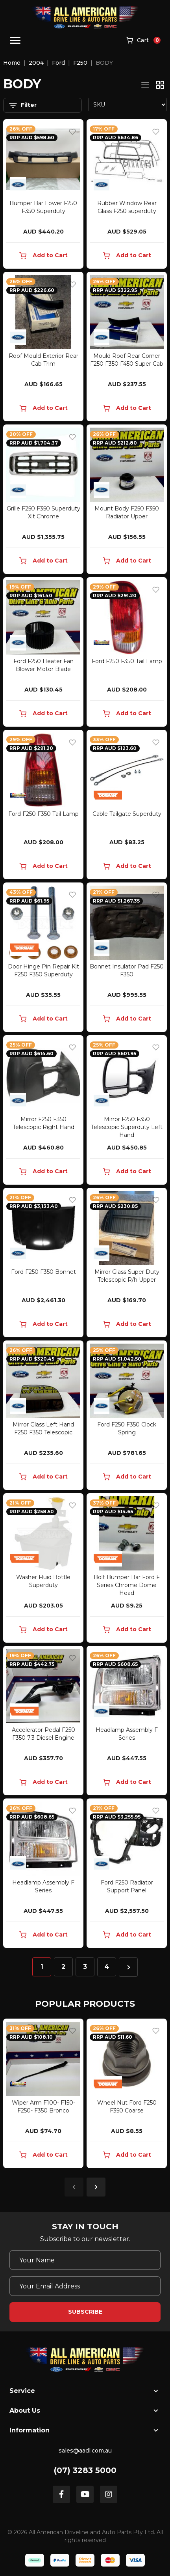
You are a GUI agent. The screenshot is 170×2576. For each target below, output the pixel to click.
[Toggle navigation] (15, 40)
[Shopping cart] (143, 40)
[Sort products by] (127, 104)
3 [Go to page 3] (85, 1966)
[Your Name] (85, 2260)
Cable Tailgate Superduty (126, 813)
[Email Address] (85, 2286)
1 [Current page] (42, 1966)
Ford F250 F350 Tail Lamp (127, 661)
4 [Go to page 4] (106, 1966)
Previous (74, 2187)
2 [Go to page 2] (63, 1966)
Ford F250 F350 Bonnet (43, 1271)
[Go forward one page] (128, 1967)
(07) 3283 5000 (85, 2470)
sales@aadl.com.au (85, 2450)
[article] (43, 2095)
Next (96, 2187)
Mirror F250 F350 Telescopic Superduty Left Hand (127, 1127)
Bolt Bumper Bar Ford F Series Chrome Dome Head (127, 1585)
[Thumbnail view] (160, 85)
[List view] (145, 85)
